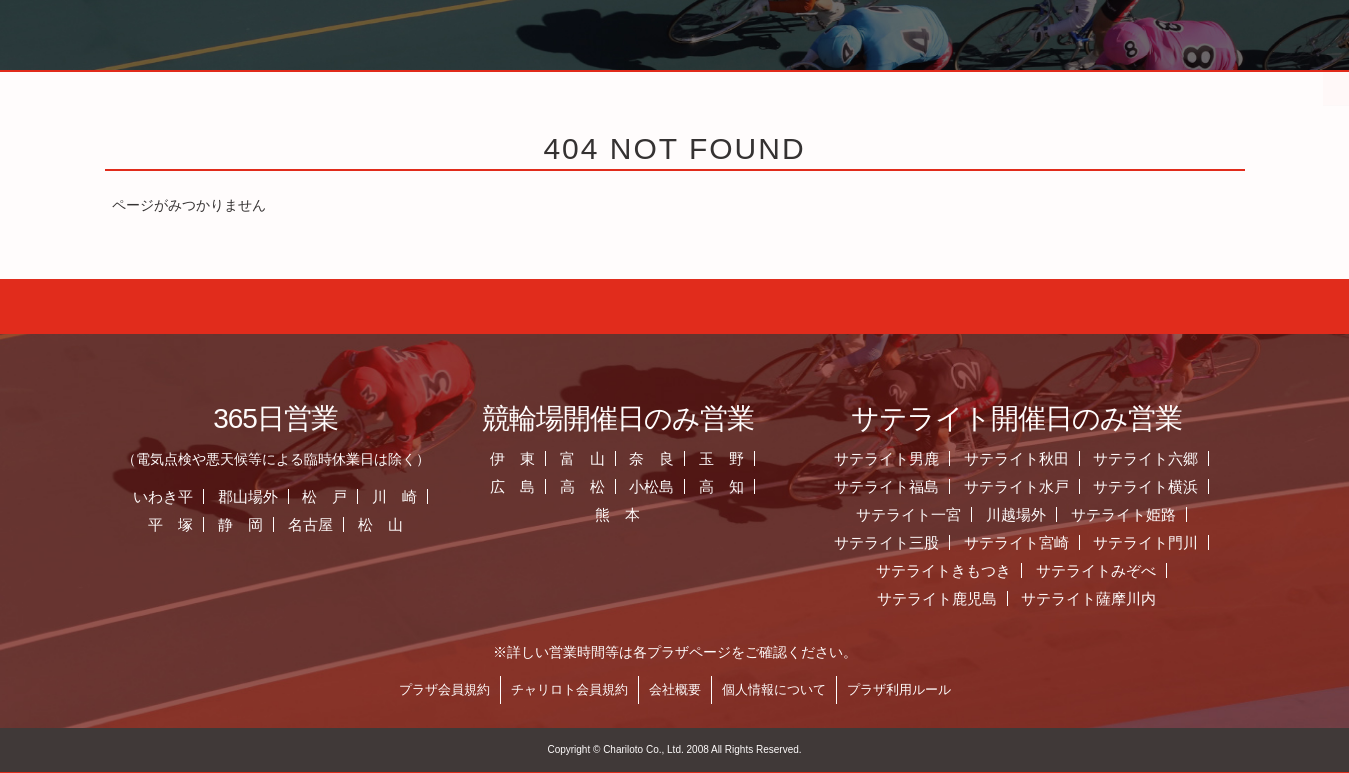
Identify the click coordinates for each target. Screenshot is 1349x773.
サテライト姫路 (1156, 514)
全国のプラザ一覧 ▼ (855, 85)
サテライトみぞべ (1129, 570)
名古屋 (343, 524)
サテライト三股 (918, 542)
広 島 (545, 486)
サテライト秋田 (1048, 458)
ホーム (239, 85)
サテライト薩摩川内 (1121, 598)
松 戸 (357, 496)
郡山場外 (280, 496)
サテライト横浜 (1178, 486)
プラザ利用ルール (931, 689)
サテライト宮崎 (1048, 542)
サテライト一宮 (941, 514)
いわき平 (196, 496)
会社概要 (707, 689)
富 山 (614, 458)
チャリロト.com (1061, 85)
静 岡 (273, 524)
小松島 (684, 486)
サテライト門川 (1178, 542)
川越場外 (1049, 514)
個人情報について (806, 689)
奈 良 (684, 458)
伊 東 (545, 458)
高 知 (754, 486)
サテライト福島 (918, 486)
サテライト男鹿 (918, 458)
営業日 (650, 85)
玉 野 (754, 458)
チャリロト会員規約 (601, 689)
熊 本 (650, 514)
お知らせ (445, 85)
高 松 (614, 486)
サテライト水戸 (1048, 486)
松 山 (413, 524)
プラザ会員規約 (476, 689)
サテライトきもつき (976, 570)
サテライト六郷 (1178, 458)
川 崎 (427, 496)
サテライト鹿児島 (969, 598)
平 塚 (203, 524)
